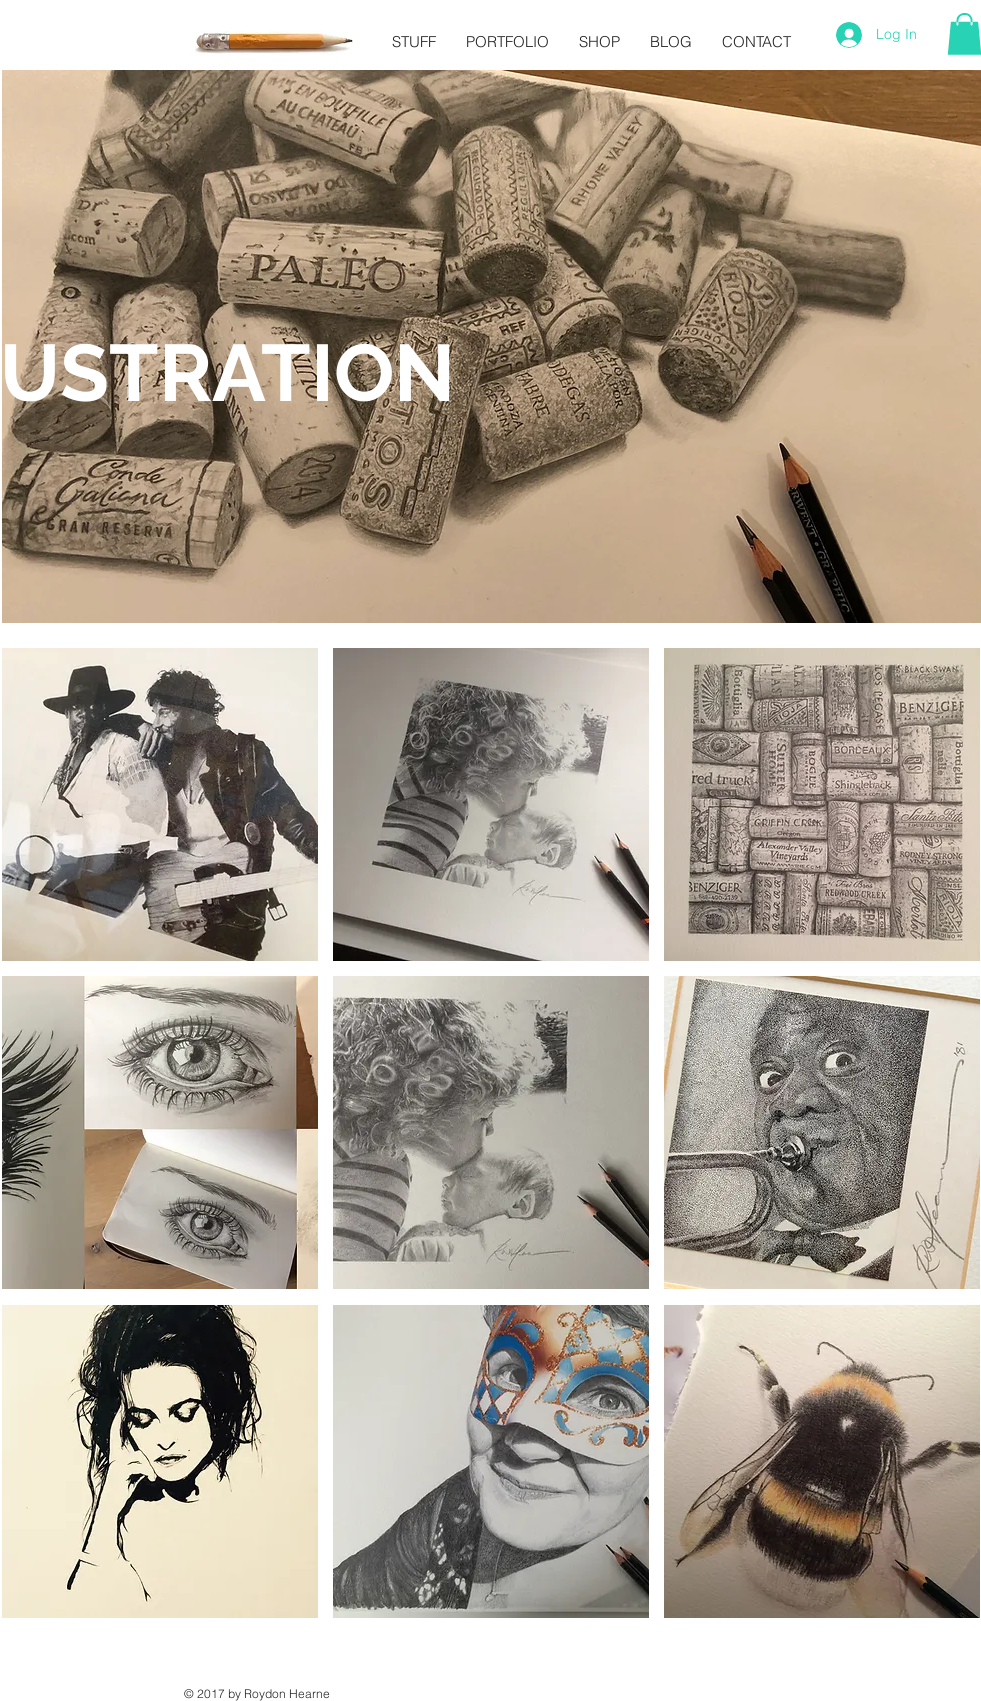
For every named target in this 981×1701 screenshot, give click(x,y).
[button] (160, 804)
